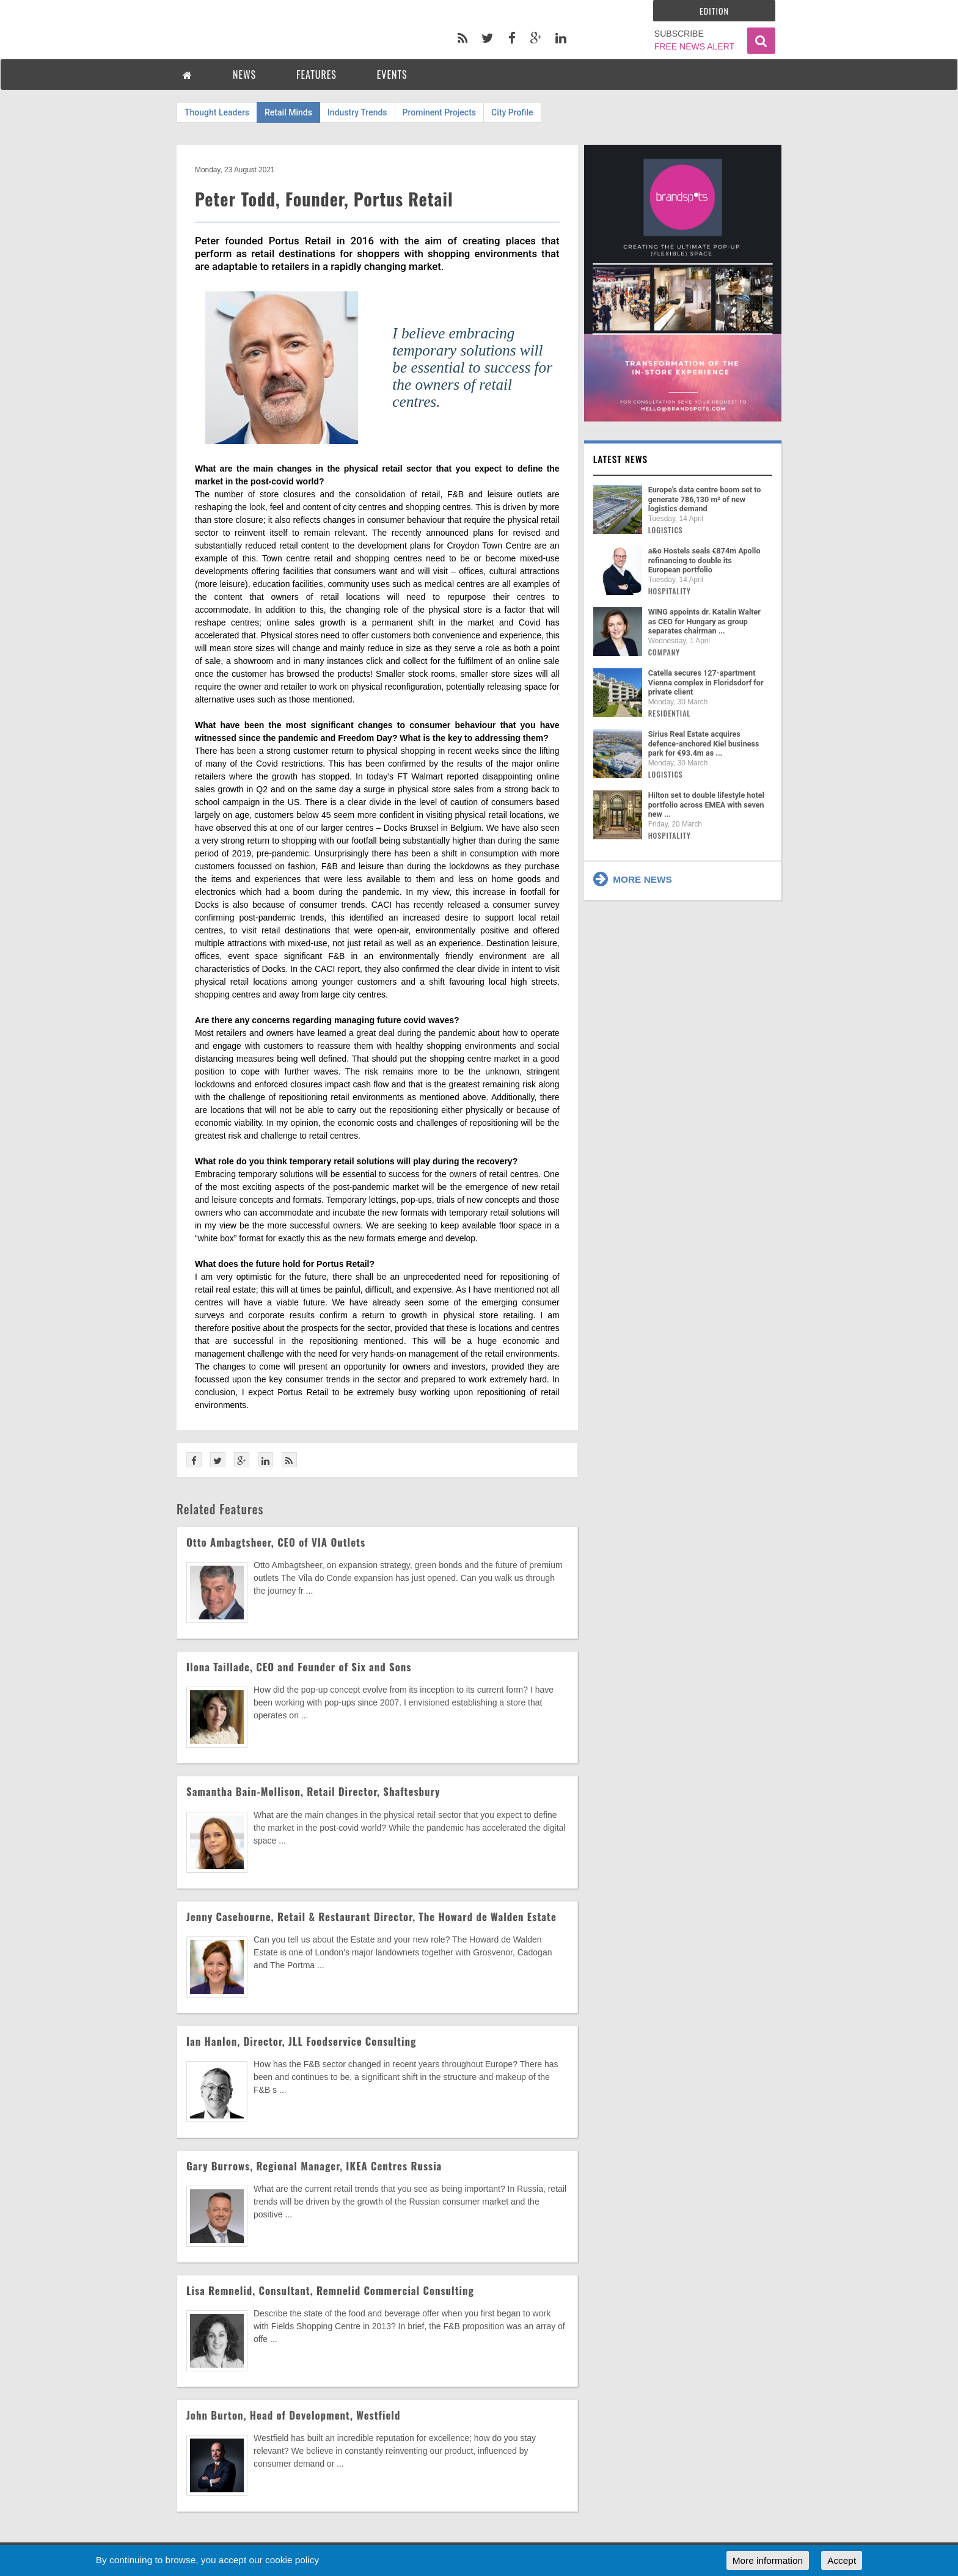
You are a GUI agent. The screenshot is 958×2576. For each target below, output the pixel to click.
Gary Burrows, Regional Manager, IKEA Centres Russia (314, 2165)
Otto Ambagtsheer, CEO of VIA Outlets (275, 1542)
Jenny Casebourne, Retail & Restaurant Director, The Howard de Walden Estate (371, 1916)
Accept (841, 2560)
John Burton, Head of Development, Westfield (293, 2415)
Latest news (620, 458)
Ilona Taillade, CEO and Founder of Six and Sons (298, 1666)
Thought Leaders (217, 112)
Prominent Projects (439, 112)
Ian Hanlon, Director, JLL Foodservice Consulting (301, 2041)
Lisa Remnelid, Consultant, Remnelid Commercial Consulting (330, 2290)
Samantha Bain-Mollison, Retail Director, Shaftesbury (313, 1791)
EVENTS (392, 74)
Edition (714, 10)
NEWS (244, 74)
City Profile (512, 112)
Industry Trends (357, 112)
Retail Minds (288, 112)
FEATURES (316, 74)
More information (768, 2560)
